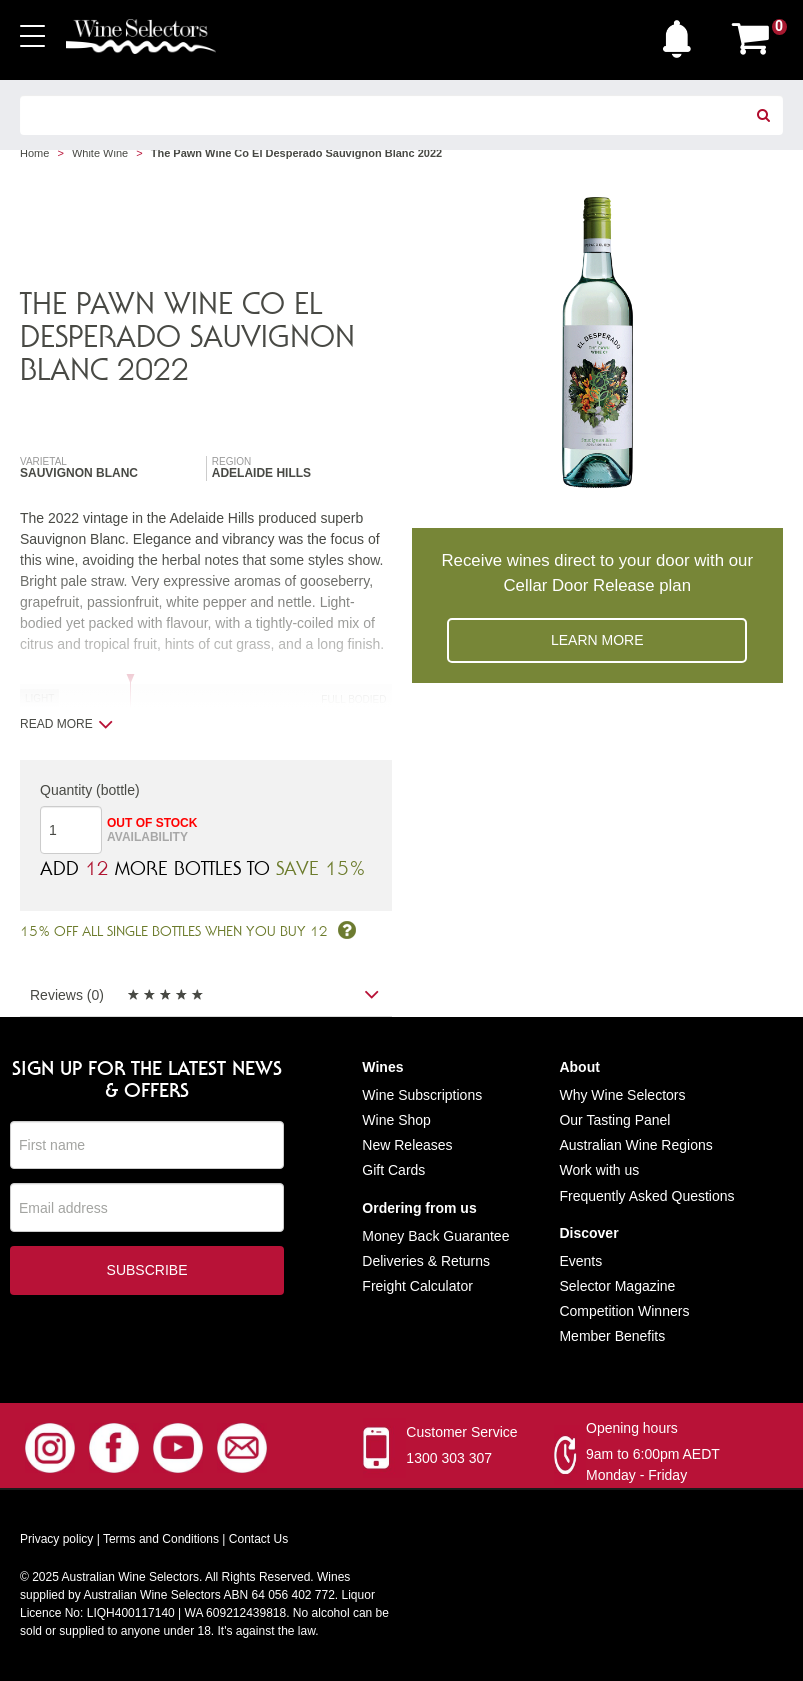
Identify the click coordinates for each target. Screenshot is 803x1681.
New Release (403, 1145)
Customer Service (461, 1433)
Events (580, 1261)
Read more (66, 724)
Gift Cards (393, 1171)
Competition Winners (624, 1311)
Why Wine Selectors (622, 1095)
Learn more (597, 640)
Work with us (599, 1171)
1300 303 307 (449, 1459)
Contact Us (258, 1540)
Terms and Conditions (161, 1540)
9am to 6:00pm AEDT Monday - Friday (653, 1465)
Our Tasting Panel (614, 1120)
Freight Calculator (417, 1286)
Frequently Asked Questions (646, 1196)
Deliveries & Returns (426, 1261)
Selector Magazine (617, 1286)
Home (34, 153)
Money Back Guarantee (435, 1236)
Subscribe (147, 1271)
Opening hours (632, 1429)
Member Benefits (612, 1337)
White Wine (100, 153)
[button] (682, 34)
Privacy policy (56, 1540)
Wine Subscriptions (422, 1095)
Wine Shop (396, 1120)
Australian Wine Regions (635, 1145)
